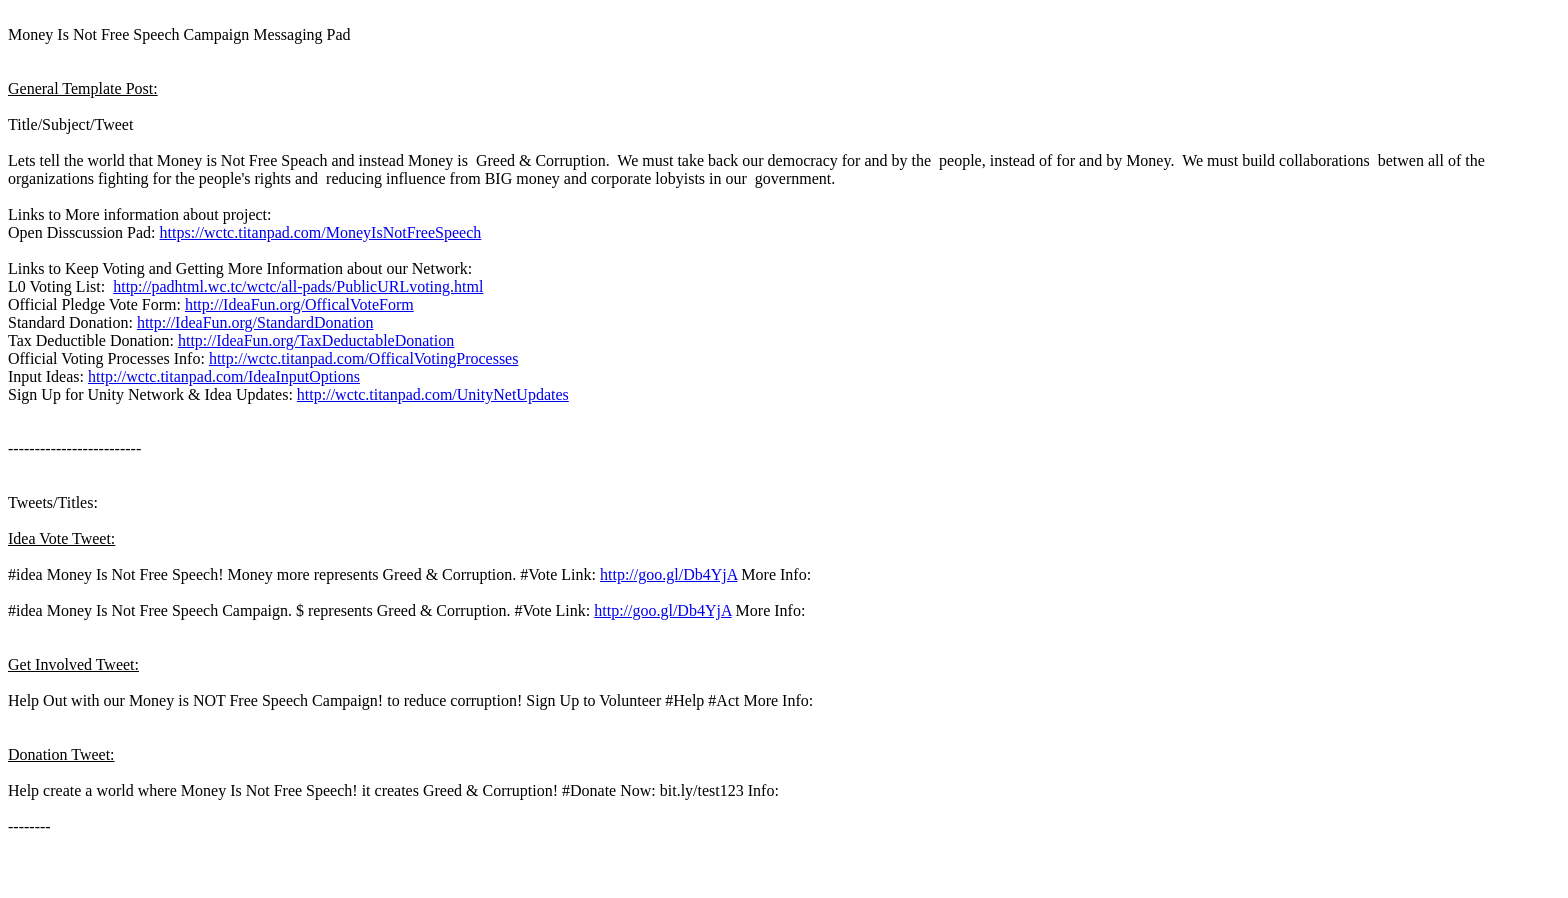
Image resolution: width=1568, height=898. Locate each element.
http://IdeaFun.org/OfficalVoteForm (299, 304)
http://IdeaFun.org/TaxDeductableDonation (316, 340)
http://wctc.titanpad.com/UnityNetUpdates (433, 394)
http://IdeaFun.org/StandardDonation (255, 322)
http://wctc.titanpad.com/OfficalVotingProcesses (364, 358)
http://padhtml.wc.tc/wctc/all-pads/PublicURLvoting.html (298, 286)
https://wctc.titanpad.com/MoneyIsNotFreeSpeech (321, 232)
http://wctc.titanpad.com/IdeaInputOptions (224, 376)
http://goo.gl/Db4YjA (668, 574)
